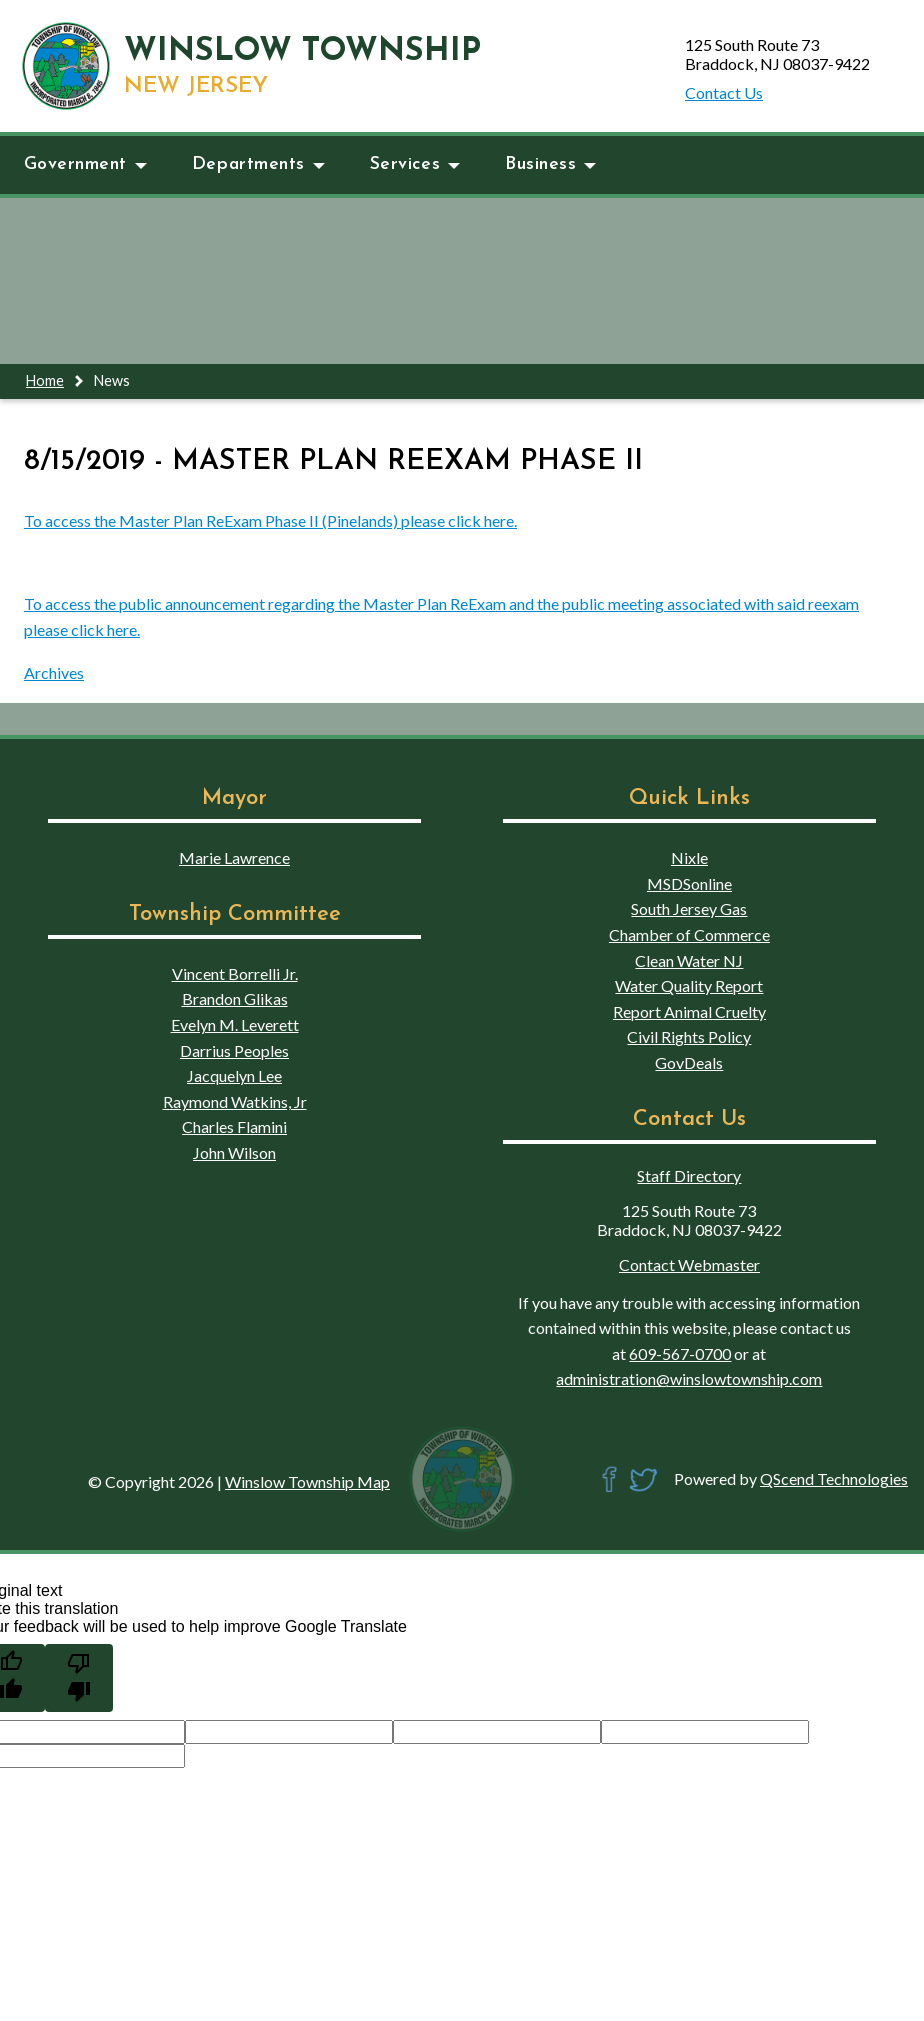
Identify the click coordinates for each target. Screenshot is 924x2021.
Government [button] (85, 164)
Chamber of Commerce (689, 934)
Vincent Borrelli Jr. (235, 973)
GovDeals (689, 1062)
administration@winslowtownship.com (689, 1378)
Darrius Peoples (234, 1050)
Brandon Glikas (235, 998)
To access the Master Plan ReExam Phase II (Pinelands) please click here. (270, 520)
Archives (54, 672)
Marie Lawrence (234, 857)
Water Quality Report (689, 985)
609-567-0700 (680, 1353)
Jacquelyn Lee (234, 1075)
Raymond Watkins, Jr (235, 1101)
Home (45, 380)
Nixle (689, 857)
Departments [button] (258, 164)
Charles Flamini (234, 1126)
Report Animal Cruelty (689, 1011)
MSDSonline (689, 883)
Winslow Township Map (307, 1481)
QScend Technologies (834, 1478)
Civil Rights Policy (689, 1036)
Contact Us (724, 92)
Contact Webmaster (689, 1264)
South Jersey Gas (689, 908)
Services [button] (415, 164)
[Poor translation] (79, 1678)
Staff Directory (689, 1175)
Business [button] (550, 164)
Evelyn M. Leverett (235, 1024)
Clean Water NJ (689, 960)
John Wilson (234, 1152)
